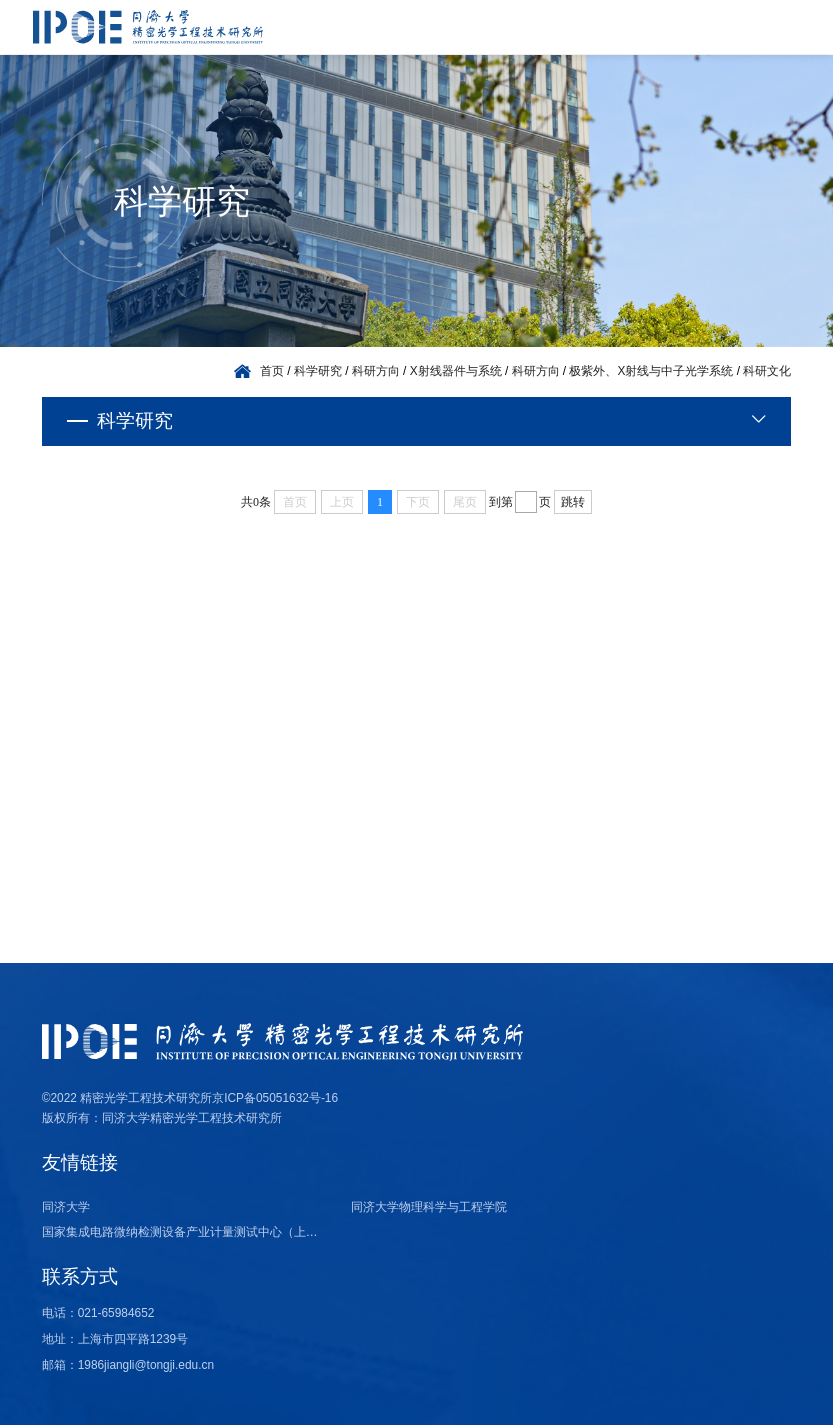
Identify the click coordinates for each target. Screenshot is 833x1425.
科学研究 (318, 371)
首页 (272, 371)
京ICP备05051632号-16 (275, 1098)
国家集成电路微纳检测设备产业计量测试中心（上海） (185, 1232)
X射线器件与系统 (456, 371)
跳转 (573, 502)
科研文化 (767, 371)
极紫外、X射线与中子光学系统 (651, 371)
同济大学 (66, 1207)
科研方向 (376, 371)
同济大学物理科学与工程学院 (429, 1207)
